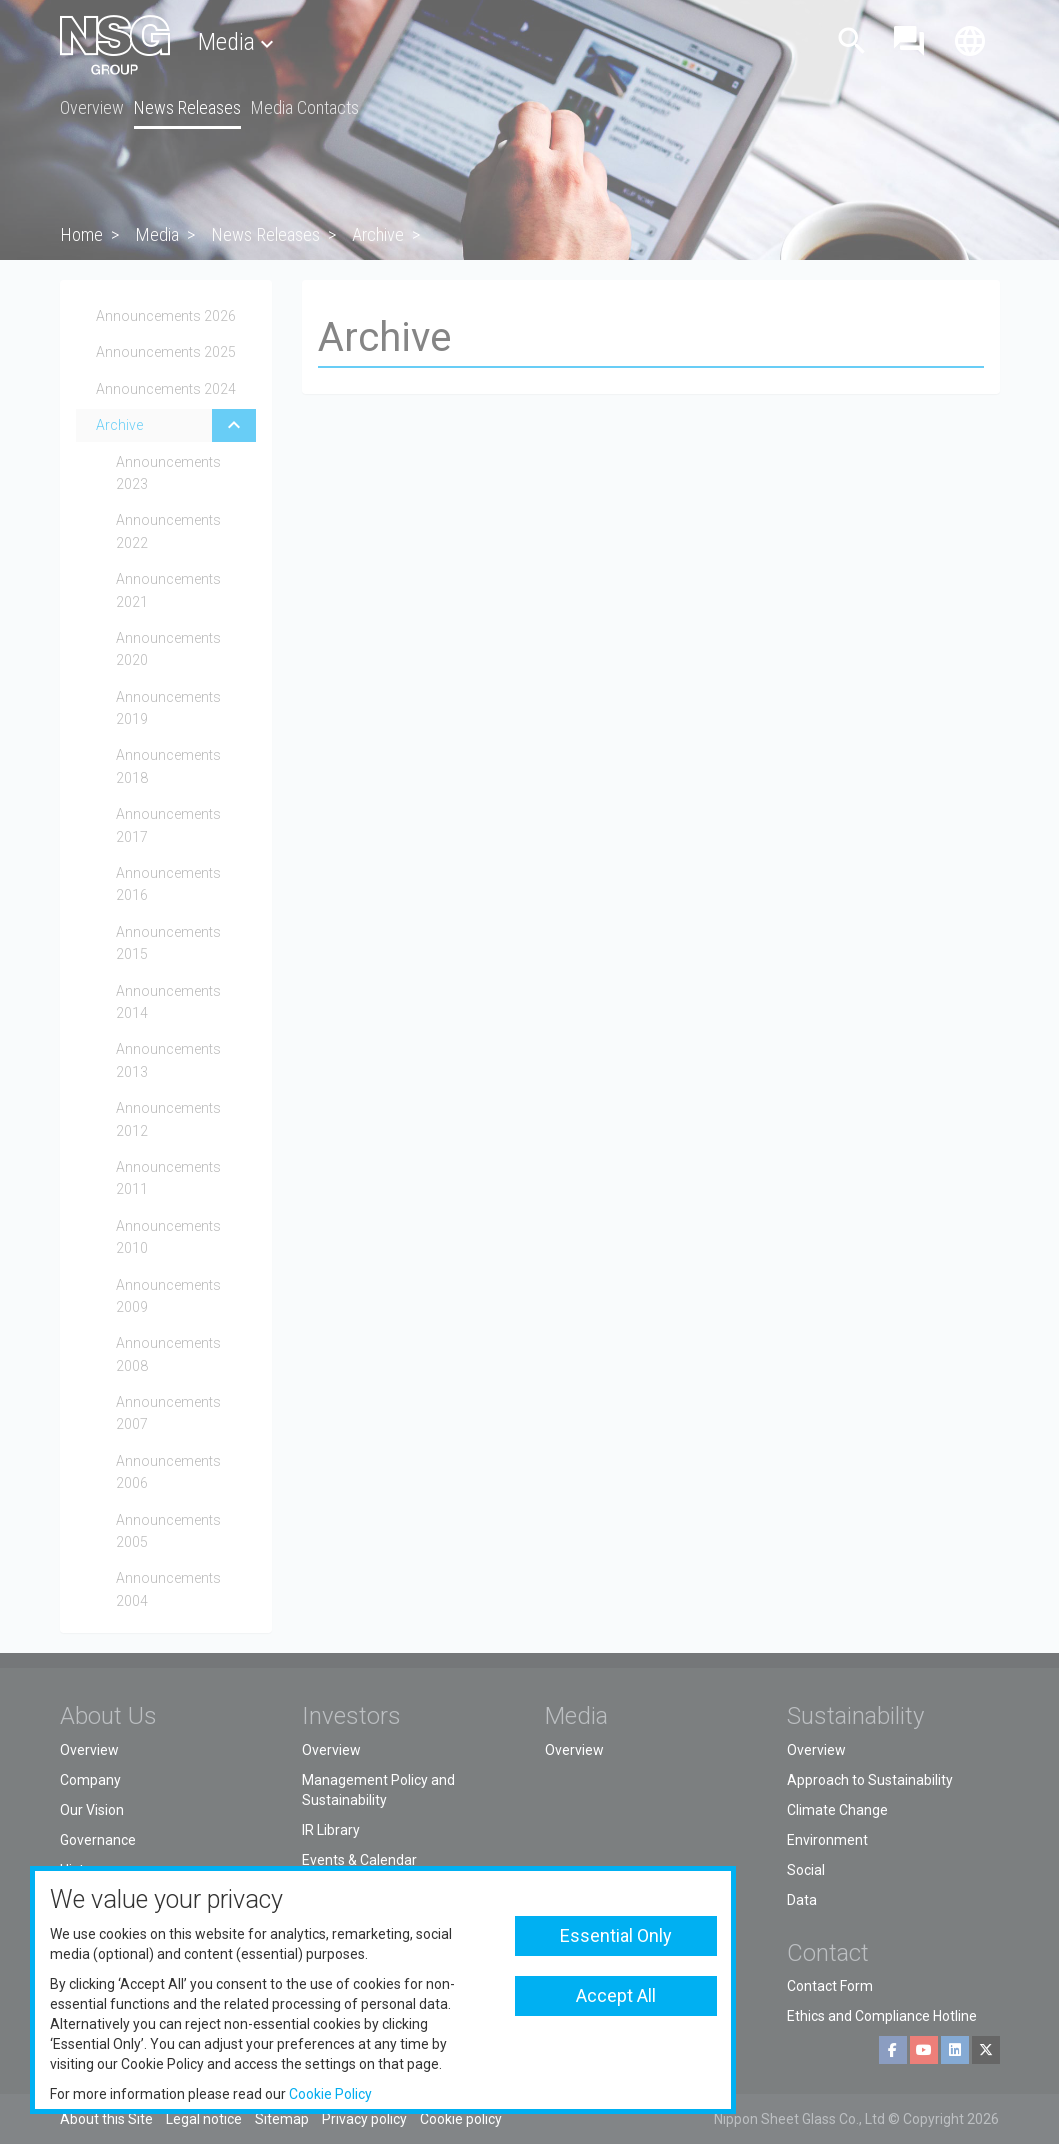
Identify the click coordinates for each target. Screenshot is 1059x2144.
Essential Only (616, 1935)
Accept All (616, 1995)
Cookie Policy (330, 2094)
